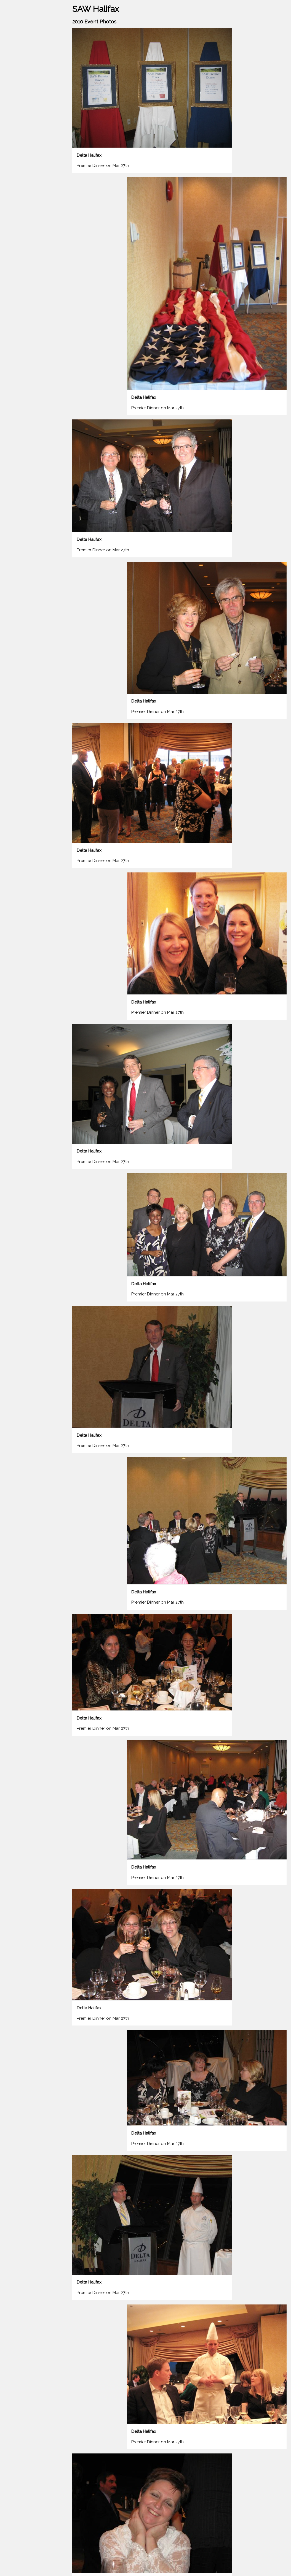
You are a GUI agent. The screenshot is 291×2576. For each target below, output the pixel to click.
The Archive (32, 114)
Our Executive (18, 103)
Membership (16, 93)
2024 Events (16, 72)
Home (10, 61)
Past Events (26, 82)
